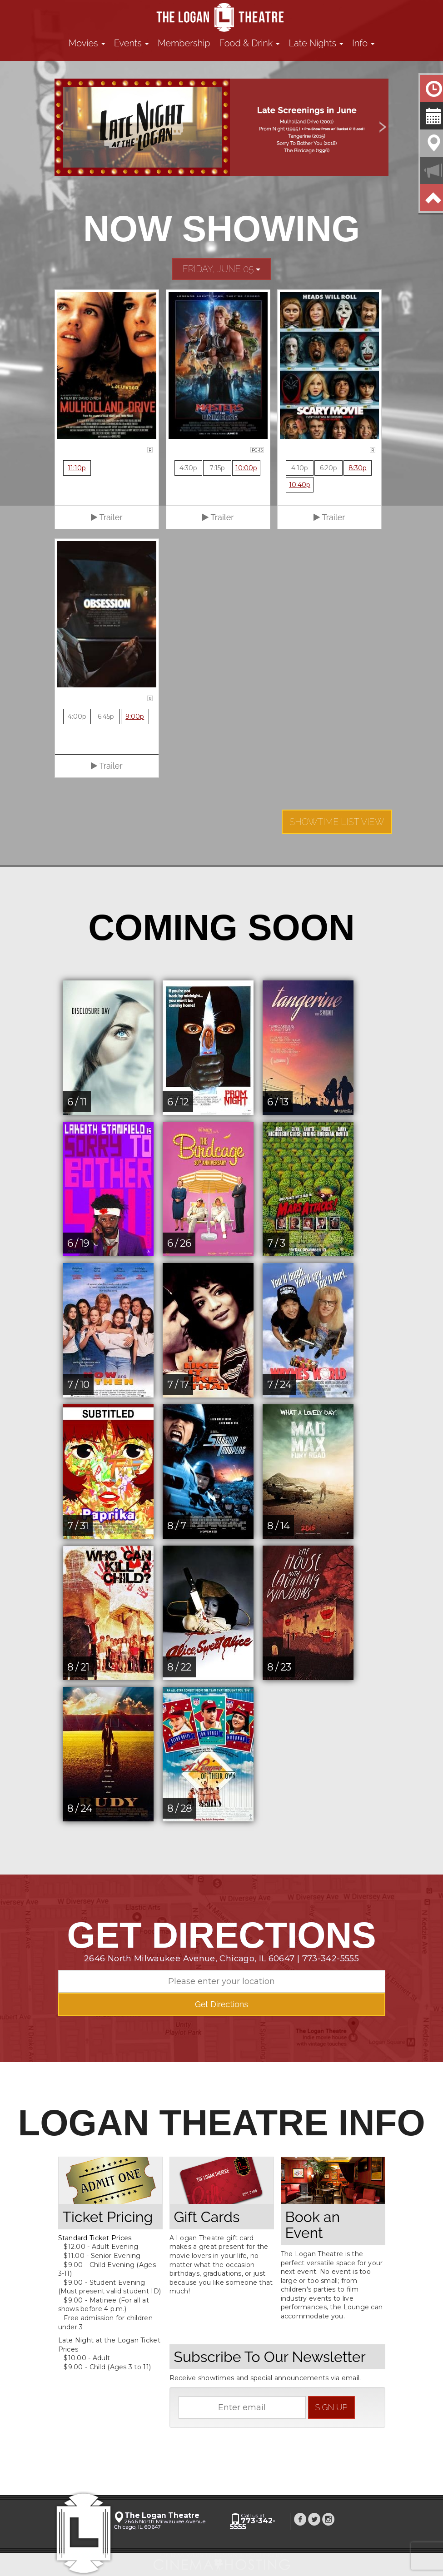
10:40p (299, 485)
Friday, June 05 (222, 269)
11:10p (77, 468)
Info (363, 43)
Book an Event (312, 2224)
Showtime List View (336, 821)
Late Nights (316, 43)
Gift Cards (207, 2216)
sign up (331, 2407)
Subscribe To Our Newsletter (270, 2356)
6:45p (106, 716)
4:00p (77, 716)
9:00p (134, 716)
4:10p (299, 468)
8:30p (357, 468)
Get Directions (221, 2004)
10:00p (246, 468)
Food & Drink (249, 43)
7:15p (217, 468)
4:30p (188, 468)
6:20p (328, 468)
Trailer (106, 517)
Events (131, 43)
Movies (87, 43)
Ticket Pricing (108, 2216)
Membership (184, 43)
